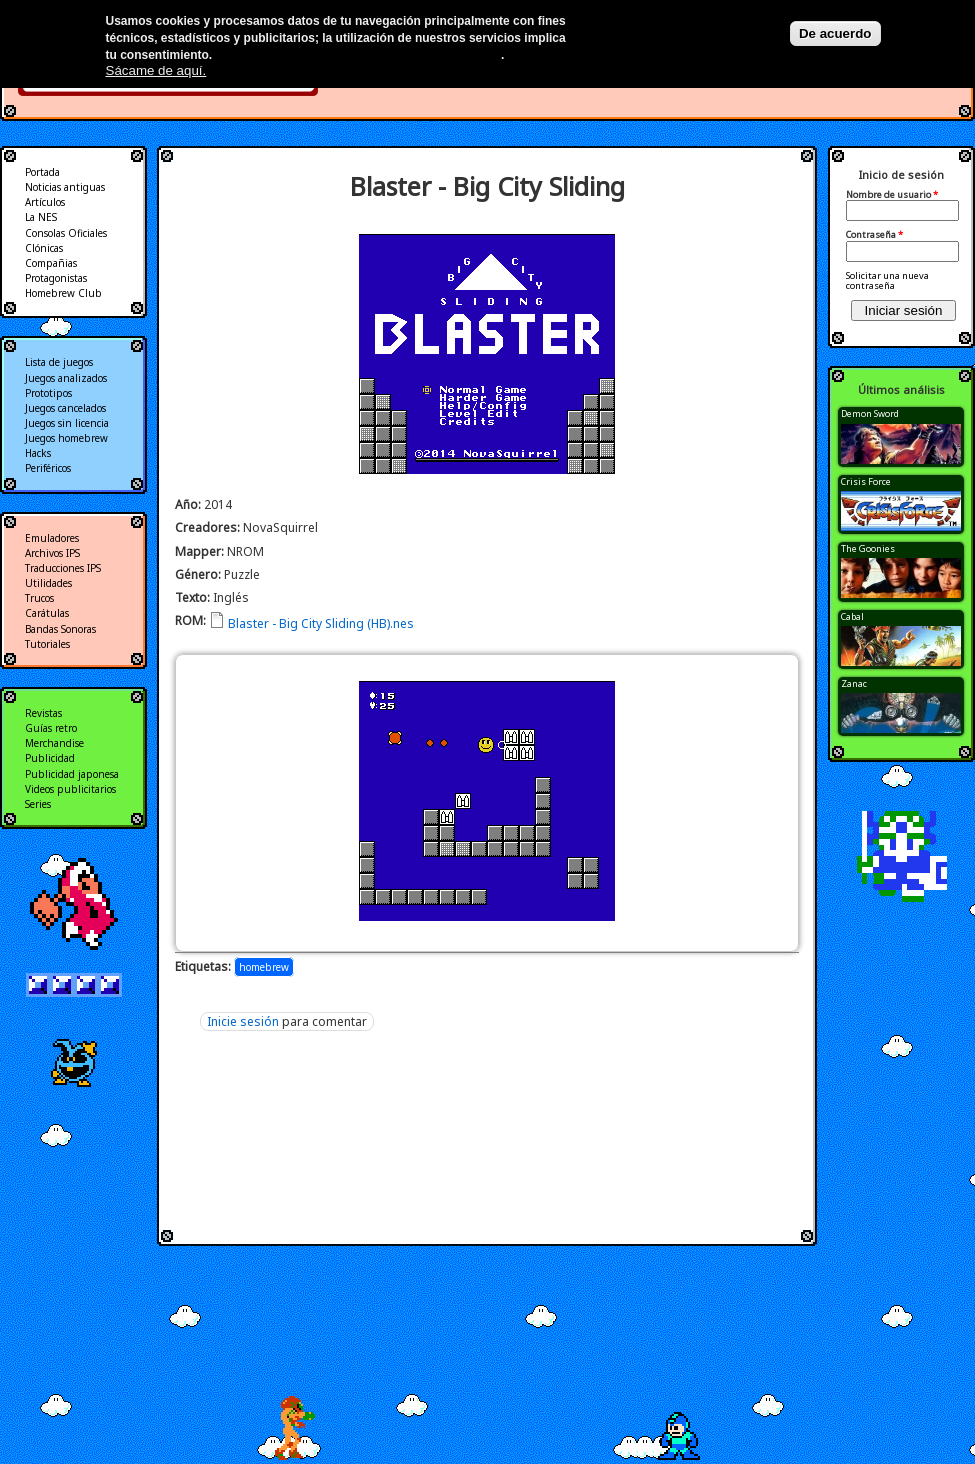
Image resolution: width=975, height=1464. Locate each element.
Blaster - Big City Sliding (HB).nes (321, 623)
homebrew (264, 967)
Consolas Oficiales (66, 233)
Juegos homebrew (66, 438)
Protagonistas (56, 278)
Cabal (852, 616)
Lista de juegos (59, 362)
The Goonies (868, 548)
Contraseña (874, 235)
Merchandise (54, 743)
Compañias (51, 263)
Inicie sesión (243, 1021)
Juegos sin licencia (67, 423)
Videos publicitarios (70, 789)
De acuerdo (835, 33)
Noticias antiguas (65, 187)
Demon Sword (870, 413)
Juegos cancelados (65, 408)
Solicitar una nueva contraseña (887, 280)
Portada (42, 172)
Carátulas (47, 613)
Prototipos (48, 393)
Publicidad (50, 758)
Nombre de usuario (892, 195)
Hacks (38, 453)
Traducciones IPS (63, 568)
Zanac (854, 683)
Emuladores (52, 538)
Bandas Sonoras (60, 629)
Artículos (45, 202)
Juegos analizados (66, 378)
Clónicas (44, 248)
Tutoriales (47, 644)
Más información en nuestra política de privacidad (358, 55)
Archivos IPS (52, 553)
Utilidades (48, 583)
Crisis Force (866, 481)
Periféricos (48, 468)
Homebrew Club (63, 293)
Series (38, 804)
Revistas (43, 713)
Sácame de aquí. (156, 70)
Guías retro (51, 728)
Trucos (39, 598)
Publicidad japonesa (72, 774)
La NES (41, 217)
